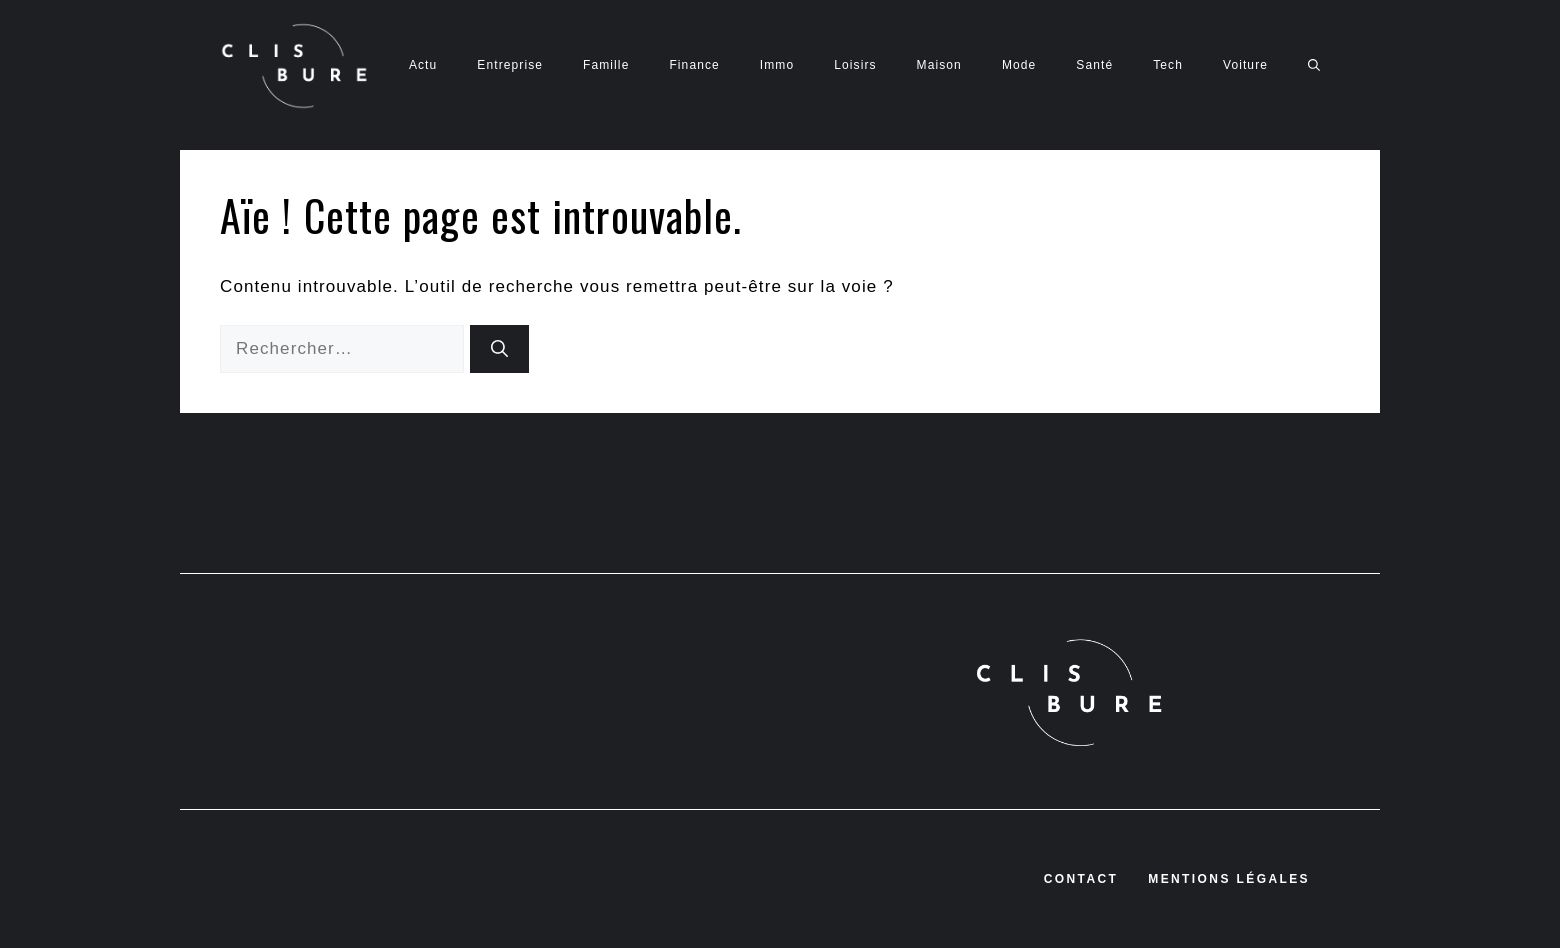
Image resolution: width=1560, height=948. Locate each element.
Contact (1081, 879)
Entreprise (510, 65)
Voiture (1245, 65)
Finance (694, 65)
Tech (1168, 65)
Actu (423, 65)
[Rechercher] (499, 349)
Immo (777, 65)
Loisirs (855, 65)
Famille (606, 65)
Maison (939, 65)
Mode (1019, 65)
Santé (1094, 65)
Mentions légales (1229, 879)
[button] (1314, 65)
